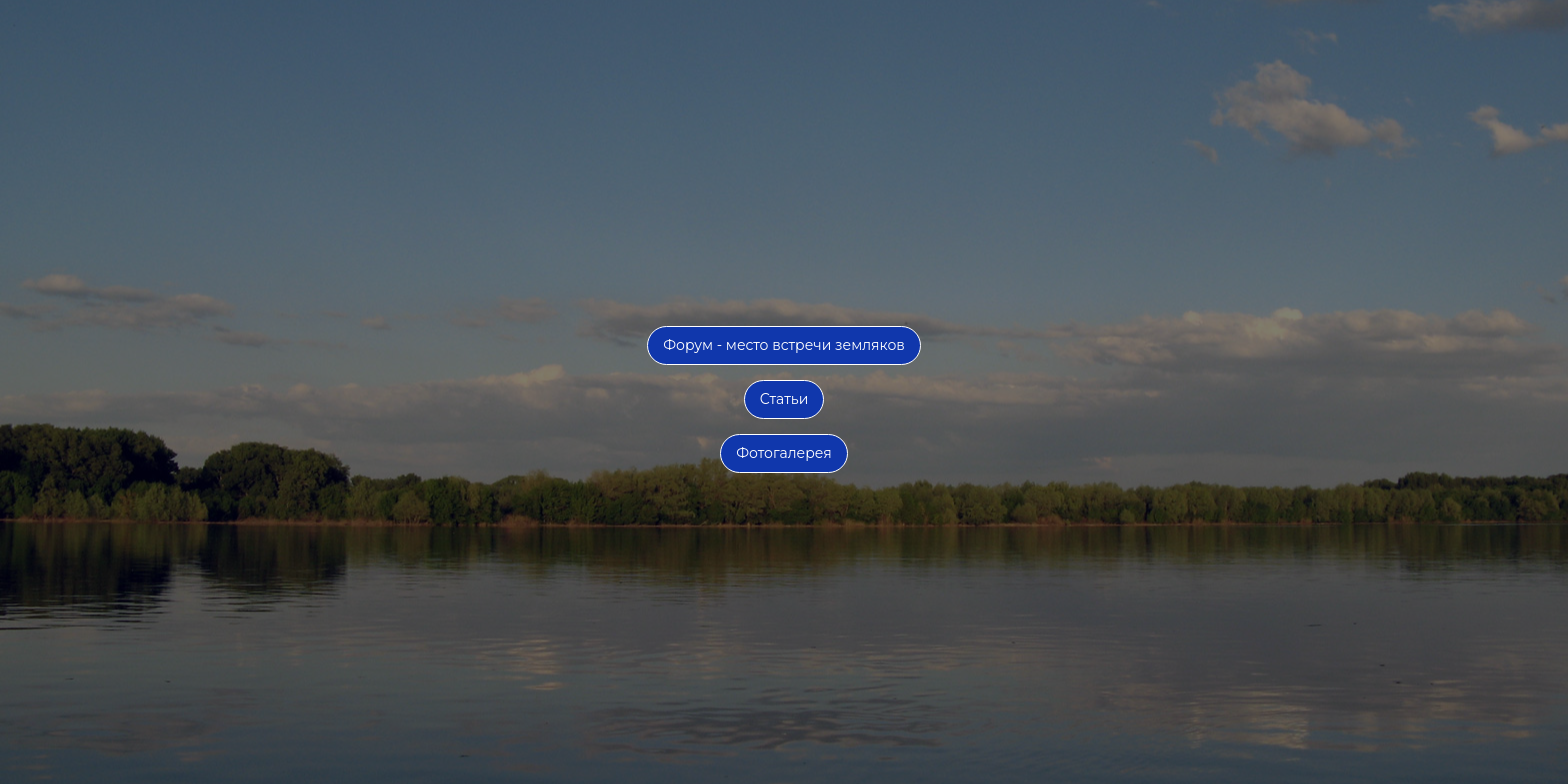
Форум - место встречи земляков (784, 345)
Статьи (784, 399)
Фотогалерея (784, 453)
